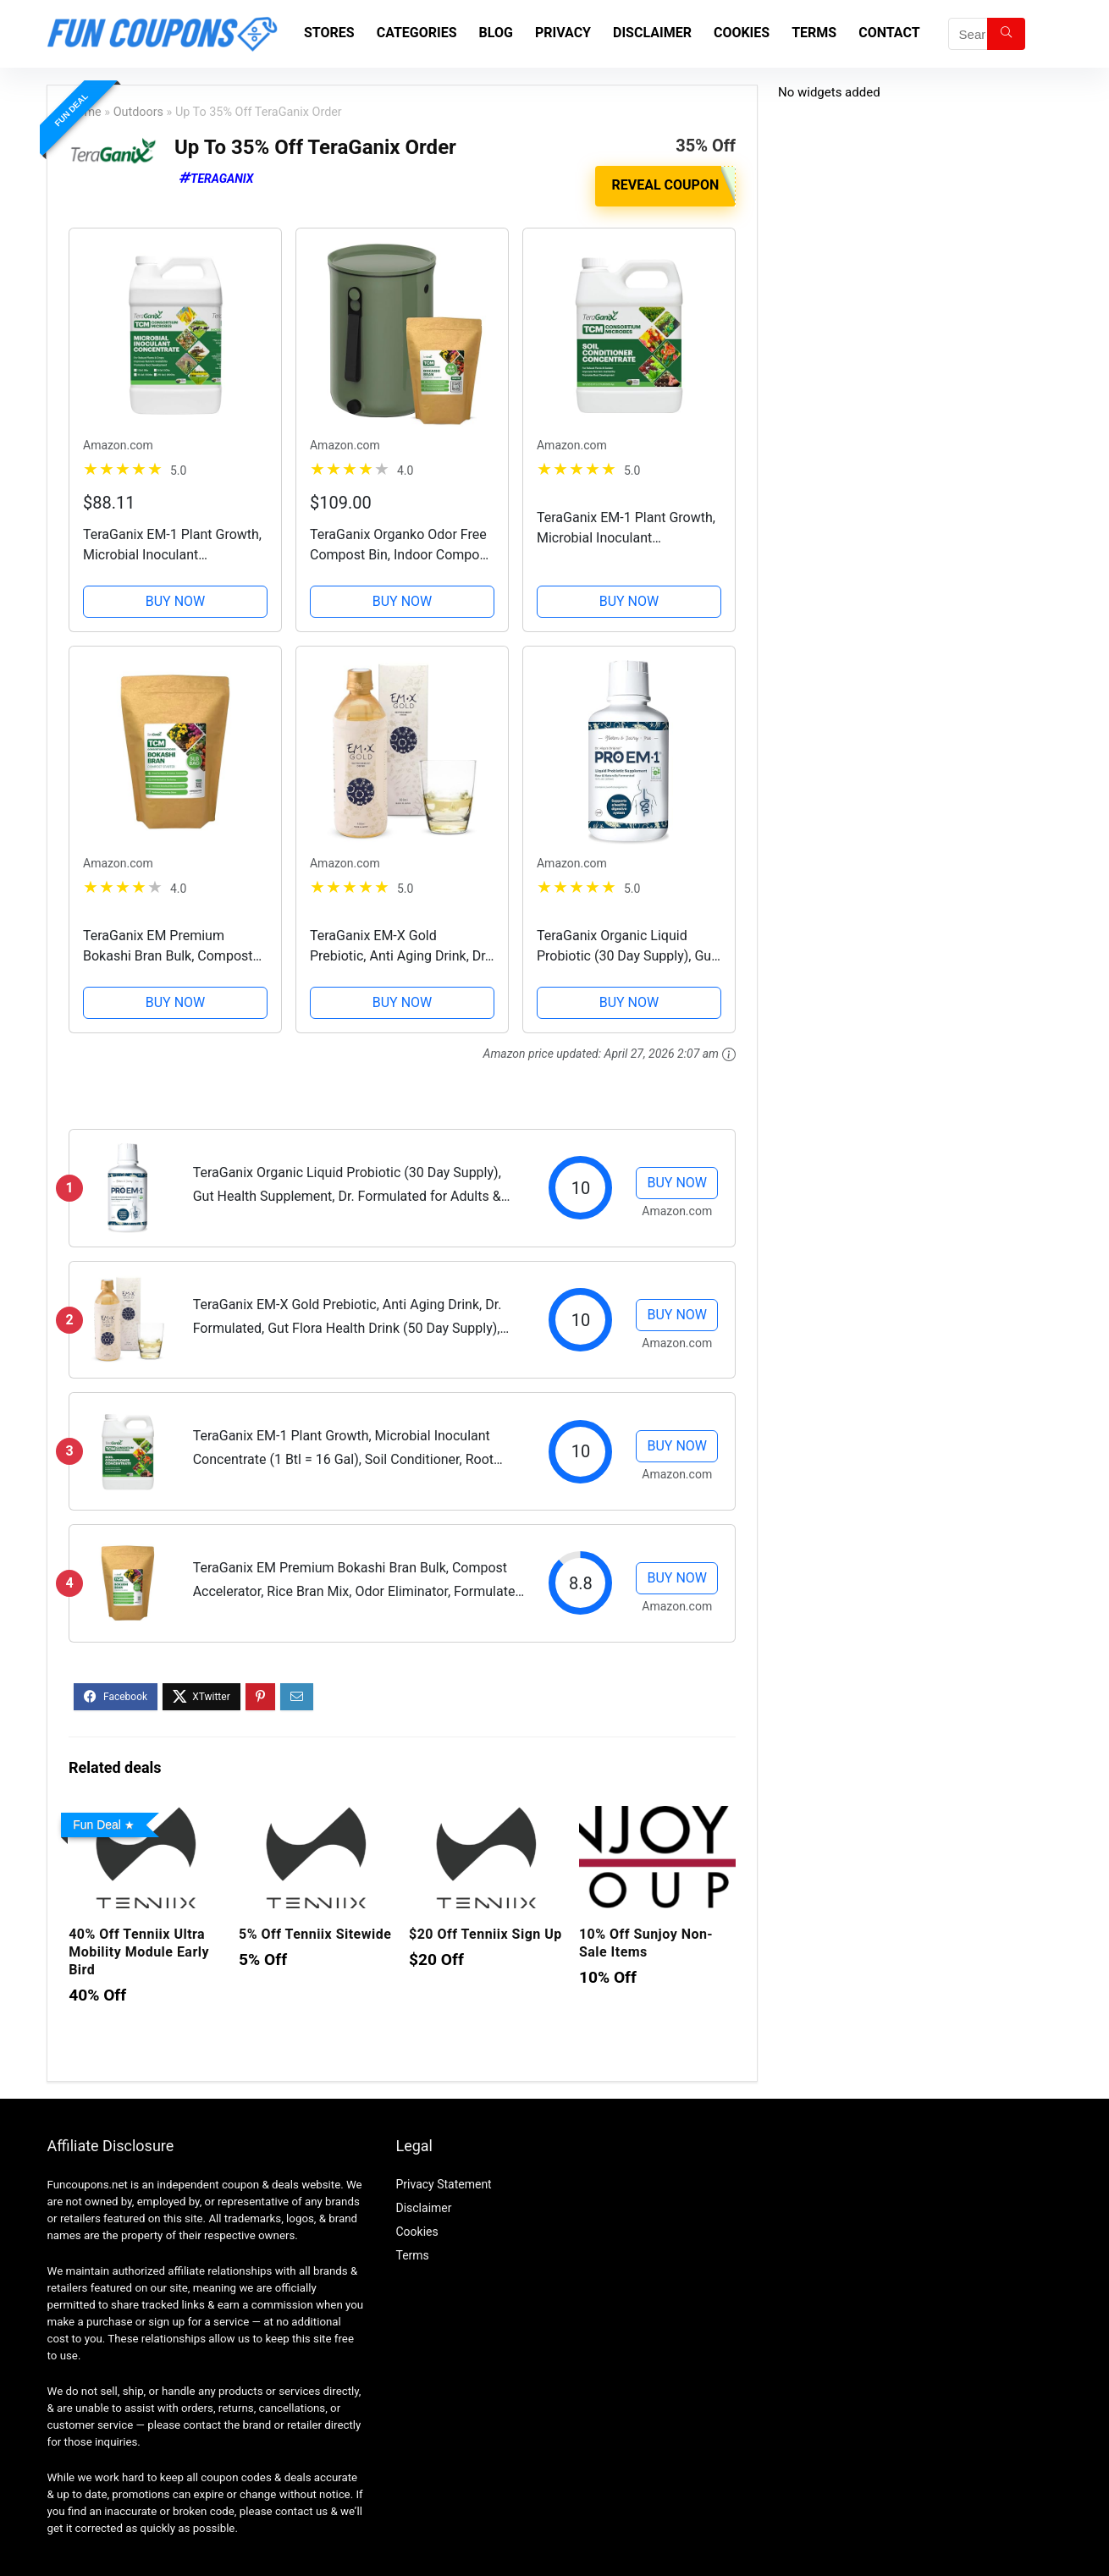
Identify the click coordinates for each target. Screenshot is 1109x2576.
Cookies (742, 33)
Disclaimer (652, 33)
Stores (329, 33)
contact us (301, 2510)
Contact (888, 33)
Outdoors (138, 112)
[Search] (1006, 34)
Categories (417, 33)
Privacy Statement (443, 2183)
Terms (814, 33)
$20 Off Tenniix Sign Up (485, 1933)
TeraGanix (221, 178)
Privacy (563, 33)
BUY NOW (176, 600)
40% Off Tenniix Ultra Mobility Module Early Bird (139, 1951)
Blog (496, 33)
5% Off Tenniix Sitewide (315, 1933)
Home (85, 112)
